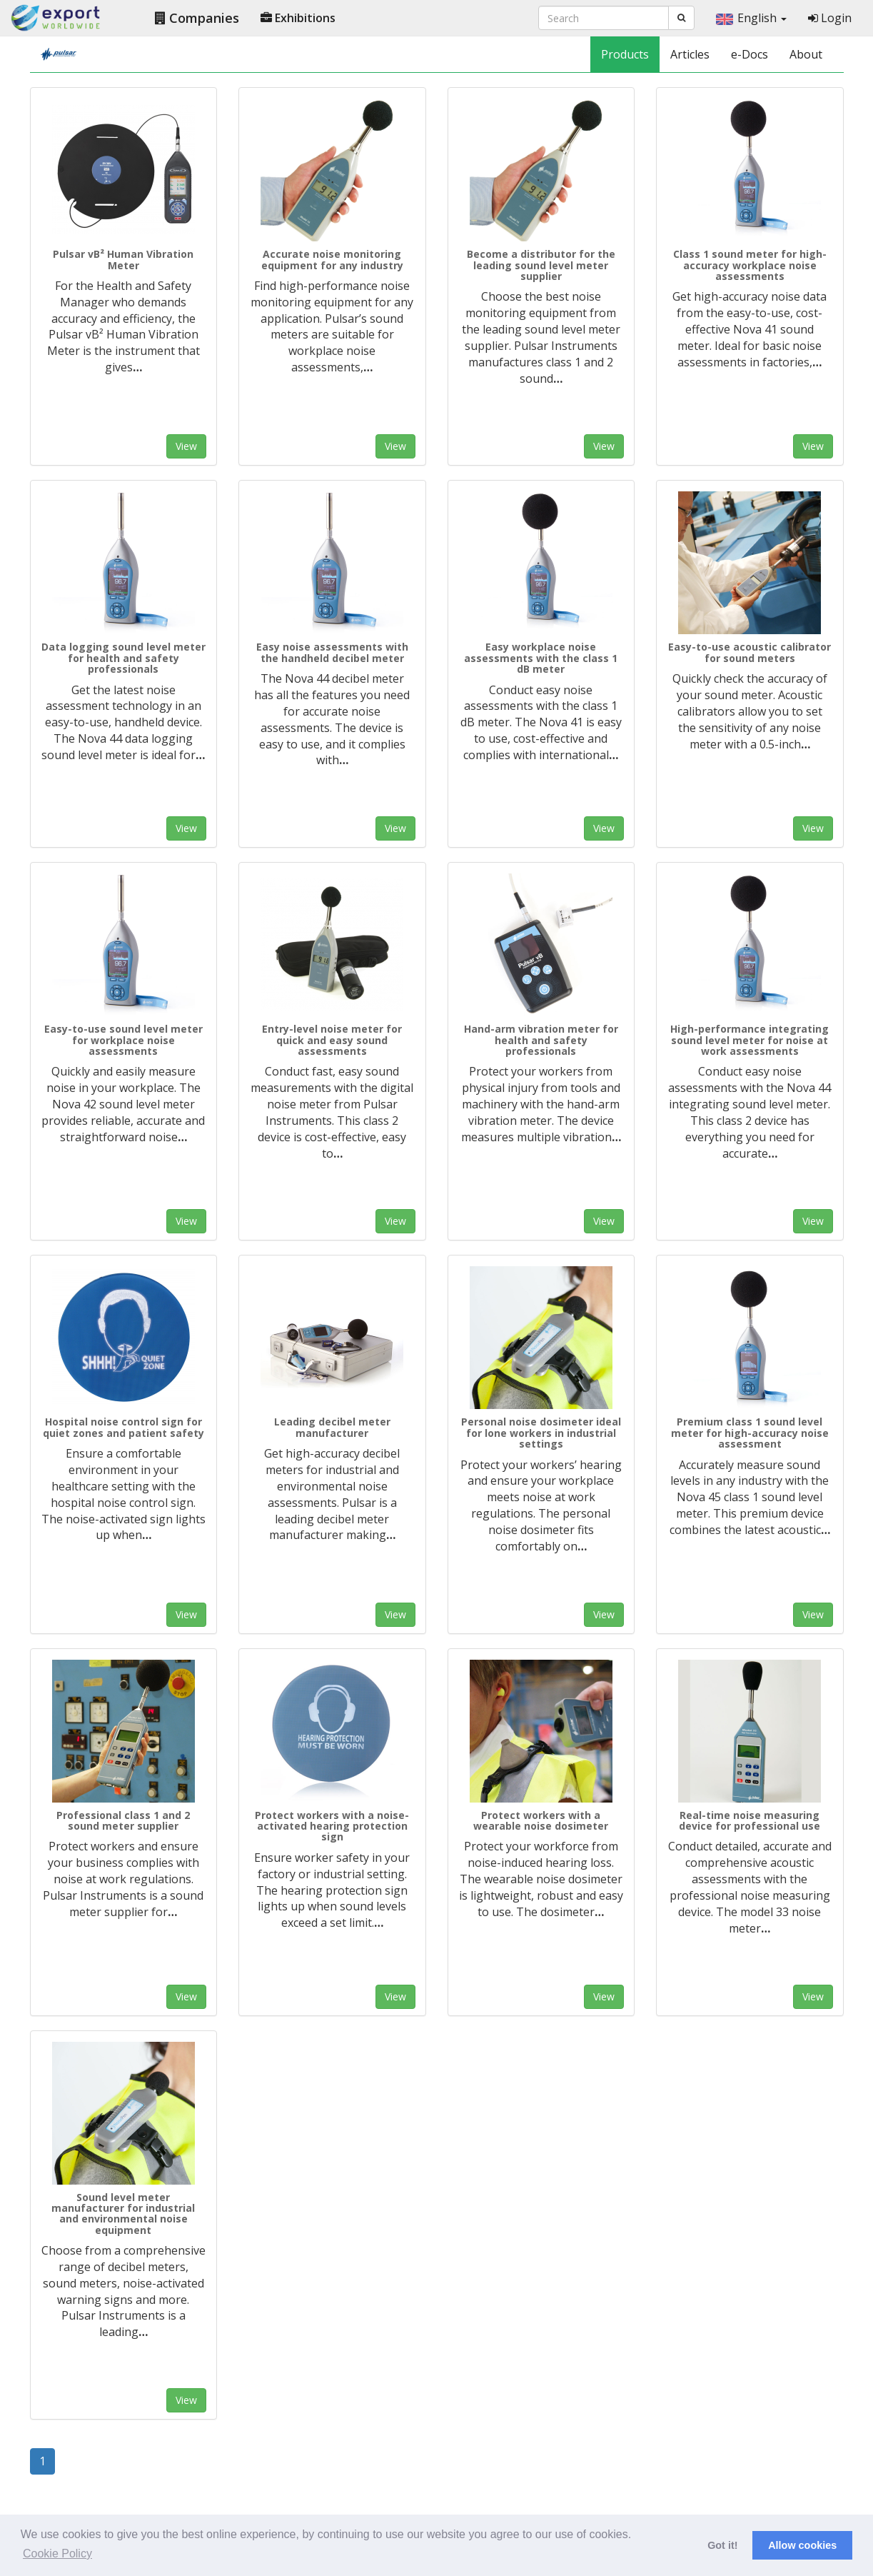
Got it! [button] (722, 2545)
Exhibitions (298, 18)
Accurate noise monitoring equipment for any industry (332, 259)
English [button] (751, 18)
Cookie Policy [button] (57, 2553)
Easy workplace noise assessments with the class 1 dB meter (540, 658)
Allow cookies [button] (802, 2545)
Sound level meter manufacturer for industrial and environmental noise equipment (123, 2213)
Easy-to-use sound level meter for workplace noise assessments (123, 1040)
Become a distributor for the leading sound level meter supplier (541, 265)
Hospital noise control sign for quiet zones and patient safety (123, 1427)
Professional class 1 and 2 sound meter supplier (123, 1820)
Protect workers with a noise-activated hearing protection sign (332, 1826)
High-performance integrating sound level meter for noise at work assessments (749, 1040)
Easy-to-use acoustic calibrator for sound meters (749, 652)
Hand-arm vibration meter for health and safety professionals (541, 1040)
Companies (197, 17)
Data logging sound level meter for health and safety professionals (123, 658)
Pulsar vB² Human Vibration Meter (123, 259)
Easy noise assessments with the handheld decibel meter (332, 652)
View (186, 446)
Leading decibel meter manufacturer (332, 1427)
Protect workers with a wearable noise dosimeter (540, 1820)
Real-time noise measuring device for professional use (749, 1820)
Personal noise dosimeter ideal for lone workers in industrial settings (541, 1432)
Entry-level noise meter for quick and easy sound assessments (332, 1040)
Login (830, 18)
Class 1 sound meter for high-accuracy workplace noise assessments (750, 265)
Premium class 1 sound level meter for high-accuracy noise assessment (750, 1432)
